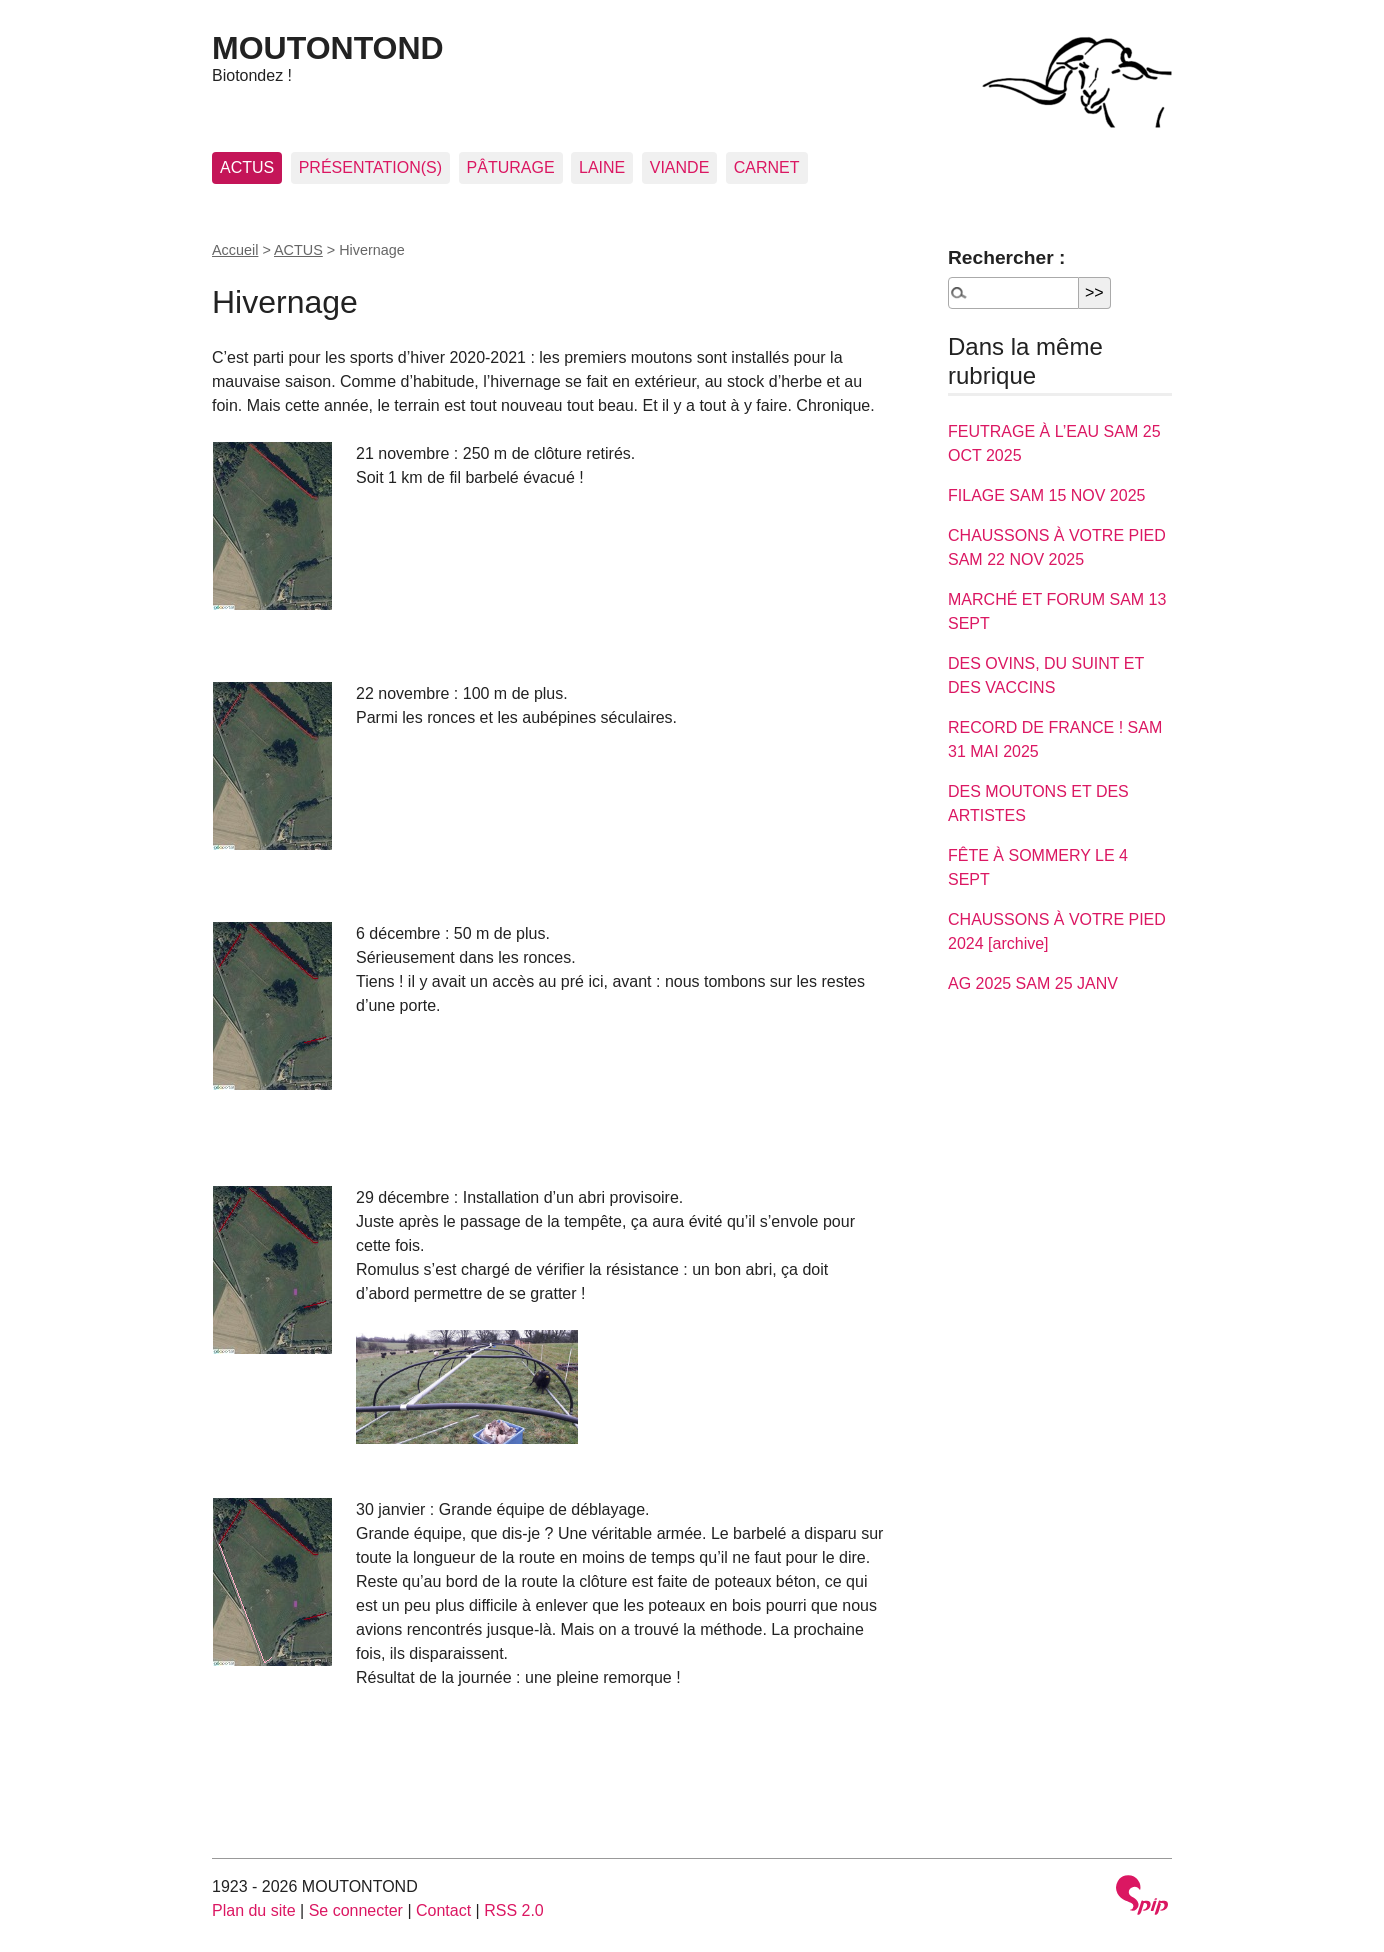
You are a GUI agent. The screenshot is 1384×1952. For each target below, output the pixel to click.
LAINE (602, 167)
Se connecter (356, 1910)
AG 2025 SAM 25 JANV (1033, 983)
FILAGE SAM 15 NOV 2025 (1046, 495)
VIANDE (680, 167)
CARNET (767, 167)
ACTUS (247, 167)
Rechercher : (1006, 257)
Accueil (235, 250)
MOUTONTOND (328, 48)
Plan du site (254, 1910)
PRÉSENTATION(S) (370, 167)
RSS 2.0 (514, 1910)
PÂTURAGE (511, 167)
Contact (443, 1910)
